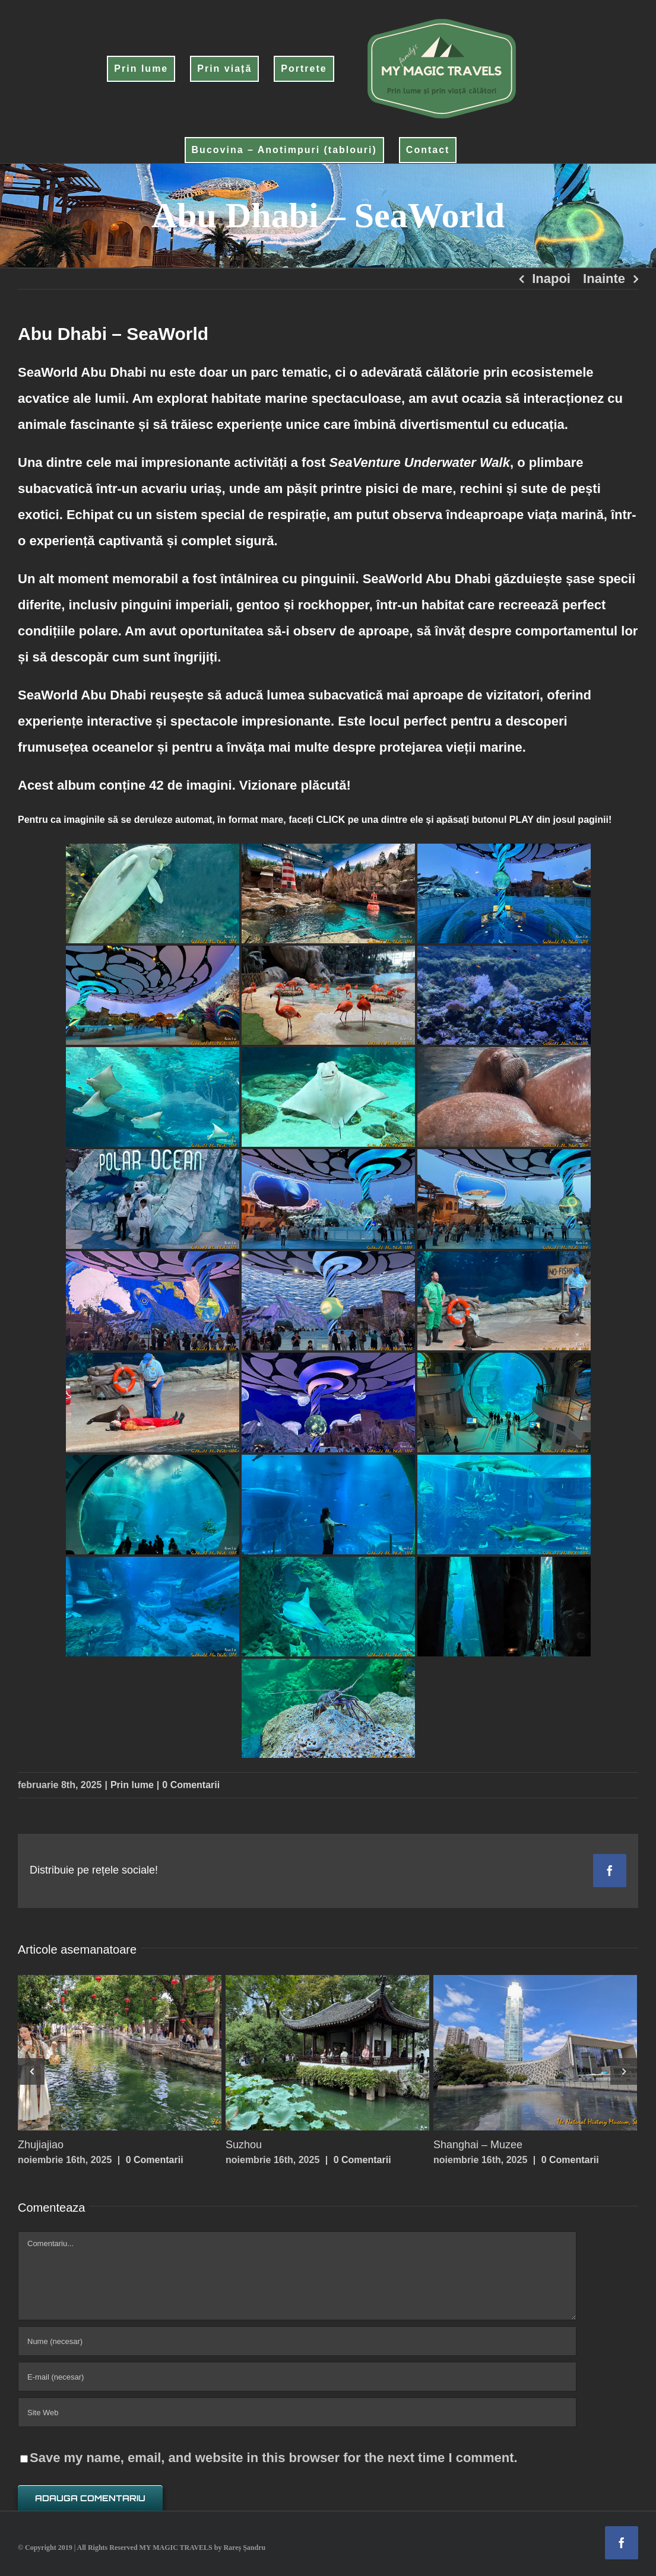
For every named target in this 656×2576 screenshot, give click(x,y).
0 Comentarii (191, 1785)
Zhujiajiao (41, 2145)
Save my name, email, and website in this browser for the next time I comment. (274, 2457)
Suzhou (244, 2145)
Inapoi (551, 278)
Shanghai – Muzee (477, 2145)
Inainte (604, 278)
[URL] (297, 2412)
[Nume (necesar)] (297, 2341)
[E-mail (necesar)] (297, 2376)
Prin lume (132, 1785)
